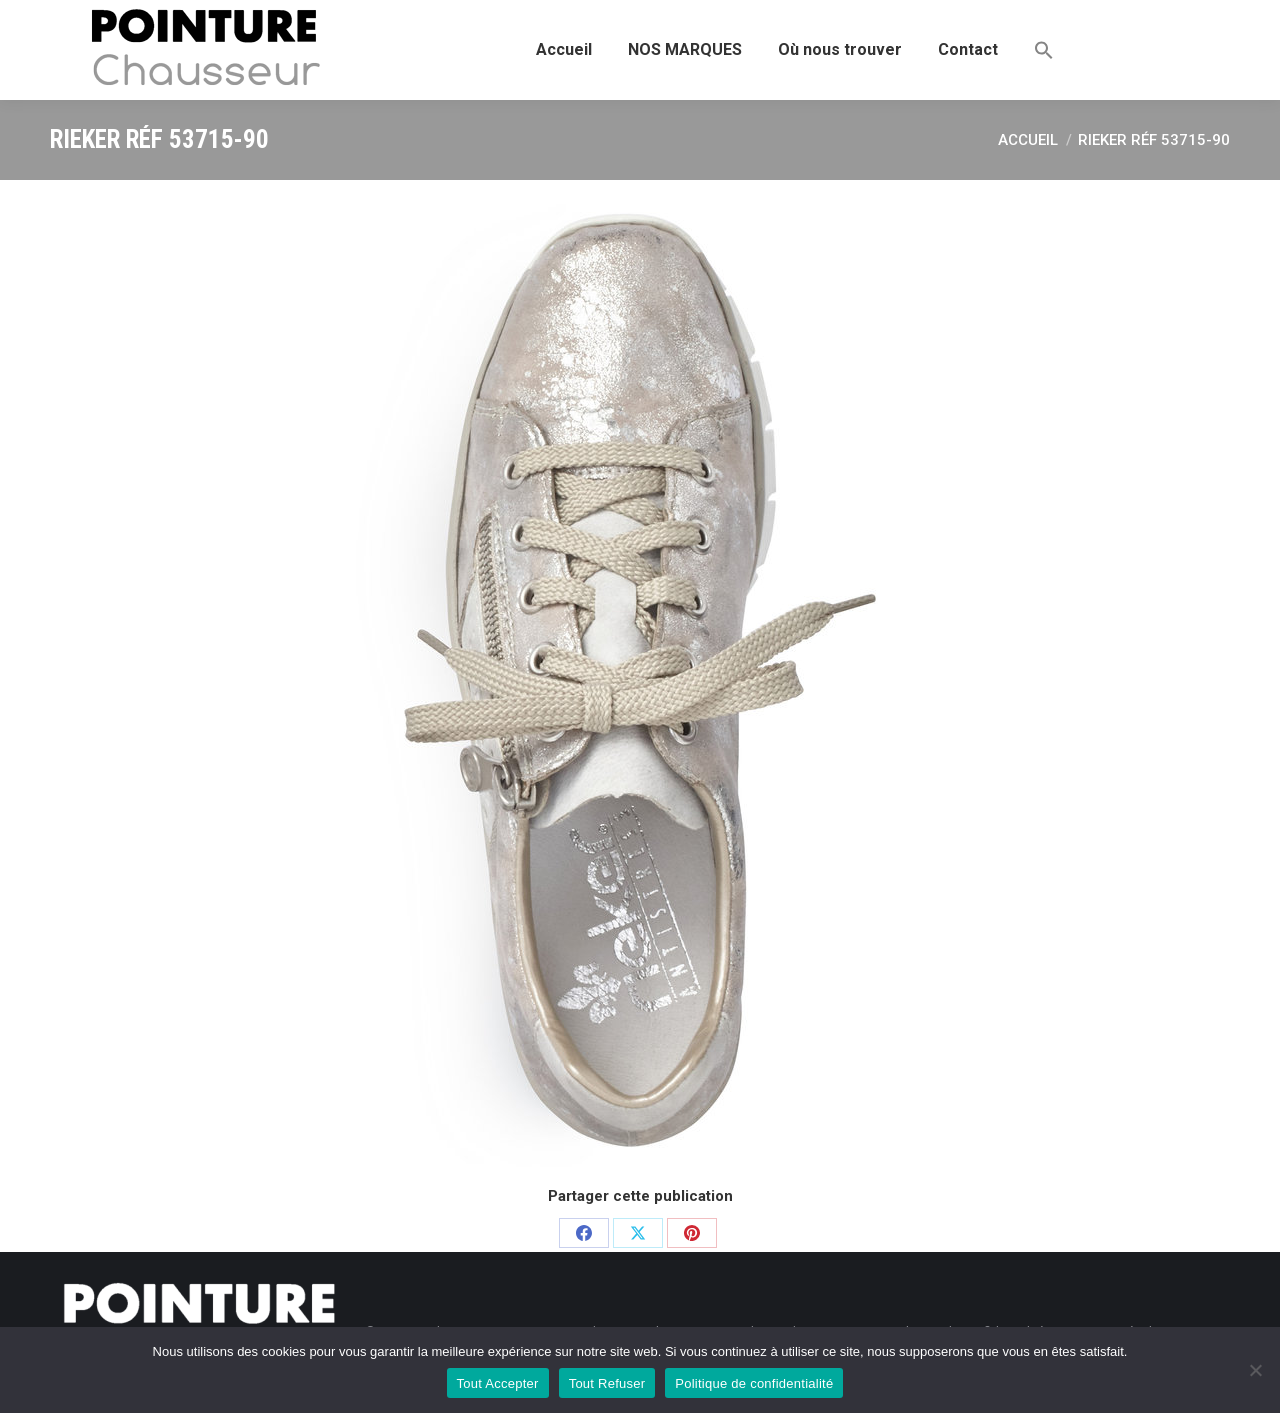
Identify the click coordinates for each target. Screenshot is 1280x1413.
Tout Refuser (607, 1383)
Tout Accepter (498, 1383)
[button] (1044, 50)
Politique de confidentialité (754, 1383)
